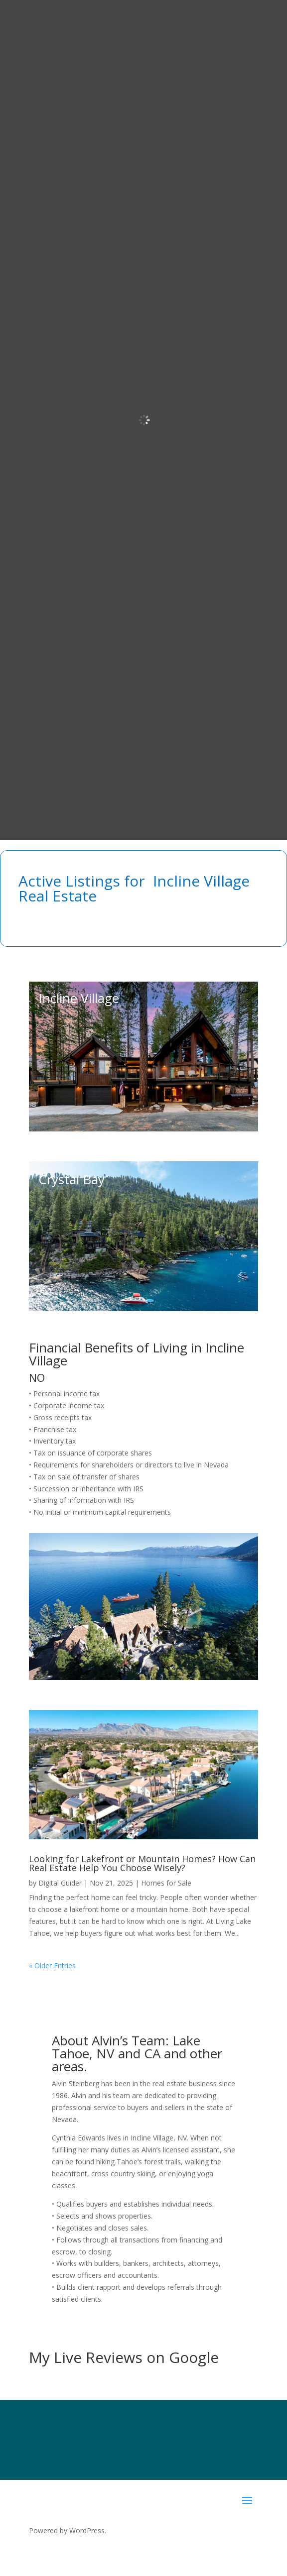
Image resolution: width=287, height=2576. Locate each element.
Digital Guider (60, 1883)
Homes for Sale (166, 1883)
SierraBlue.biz (145, 2549)
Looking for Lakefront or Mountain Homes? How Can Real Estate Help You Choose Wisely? (142, 1863)
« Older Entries (52, 1965)
